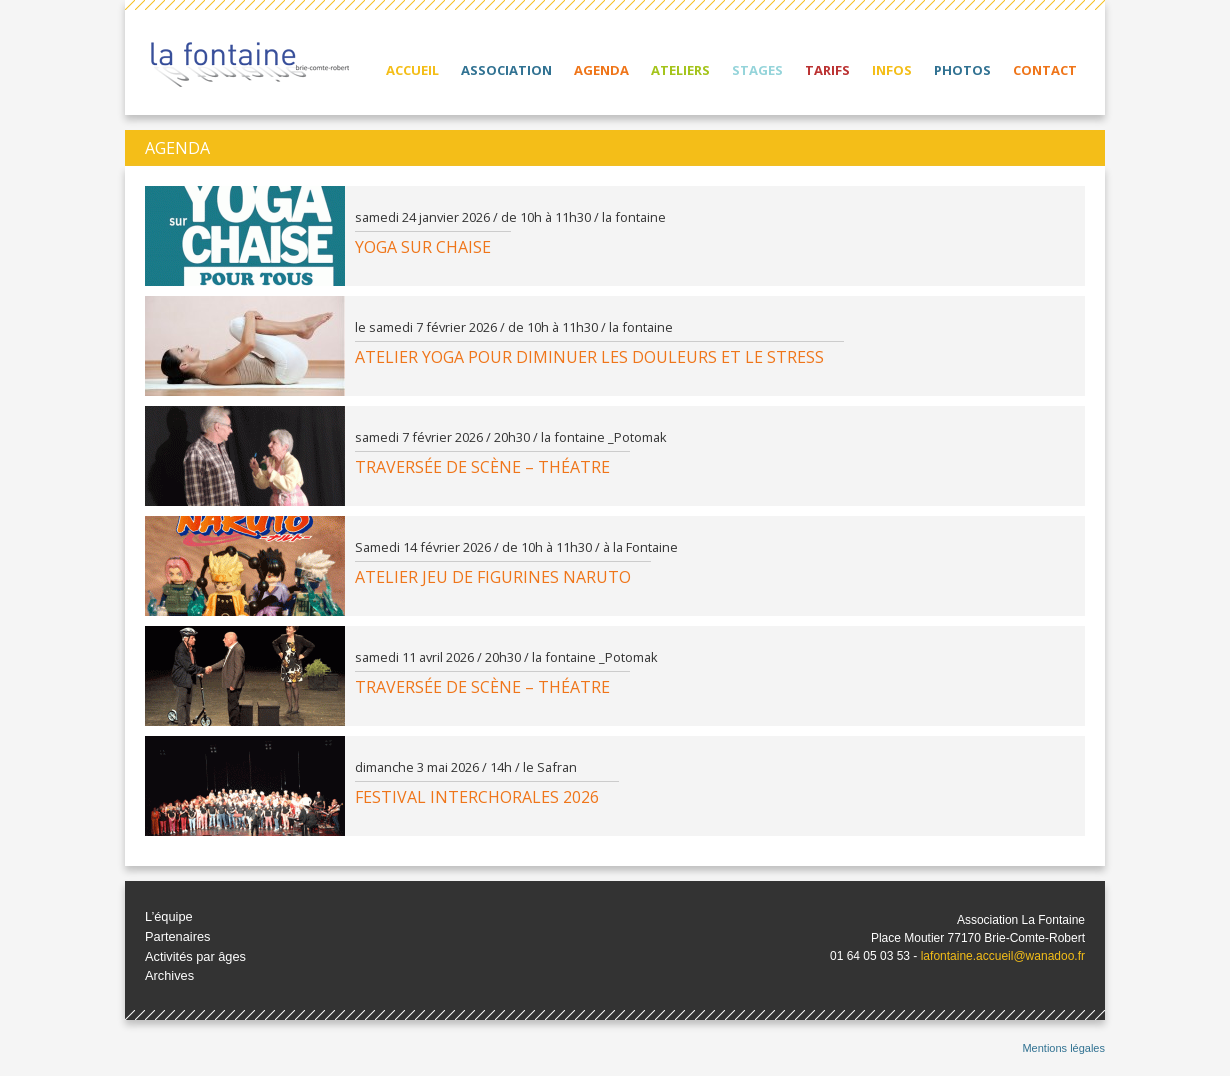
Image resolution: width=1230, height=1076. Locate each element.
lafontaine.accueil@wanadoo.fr (1003, 956)
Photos (962, 70)
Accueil (412, 70)
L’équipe (169, 916)
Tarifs (827, 70)
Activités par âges (195, 956)
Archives (169, 975)
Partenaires (177, 936)
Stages (757, 70)
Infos (892, 70)
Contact (1045, 70)
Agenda (601, 70)
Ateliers (680, 70)
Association (506, 70)
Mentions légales (1063, 1048)
